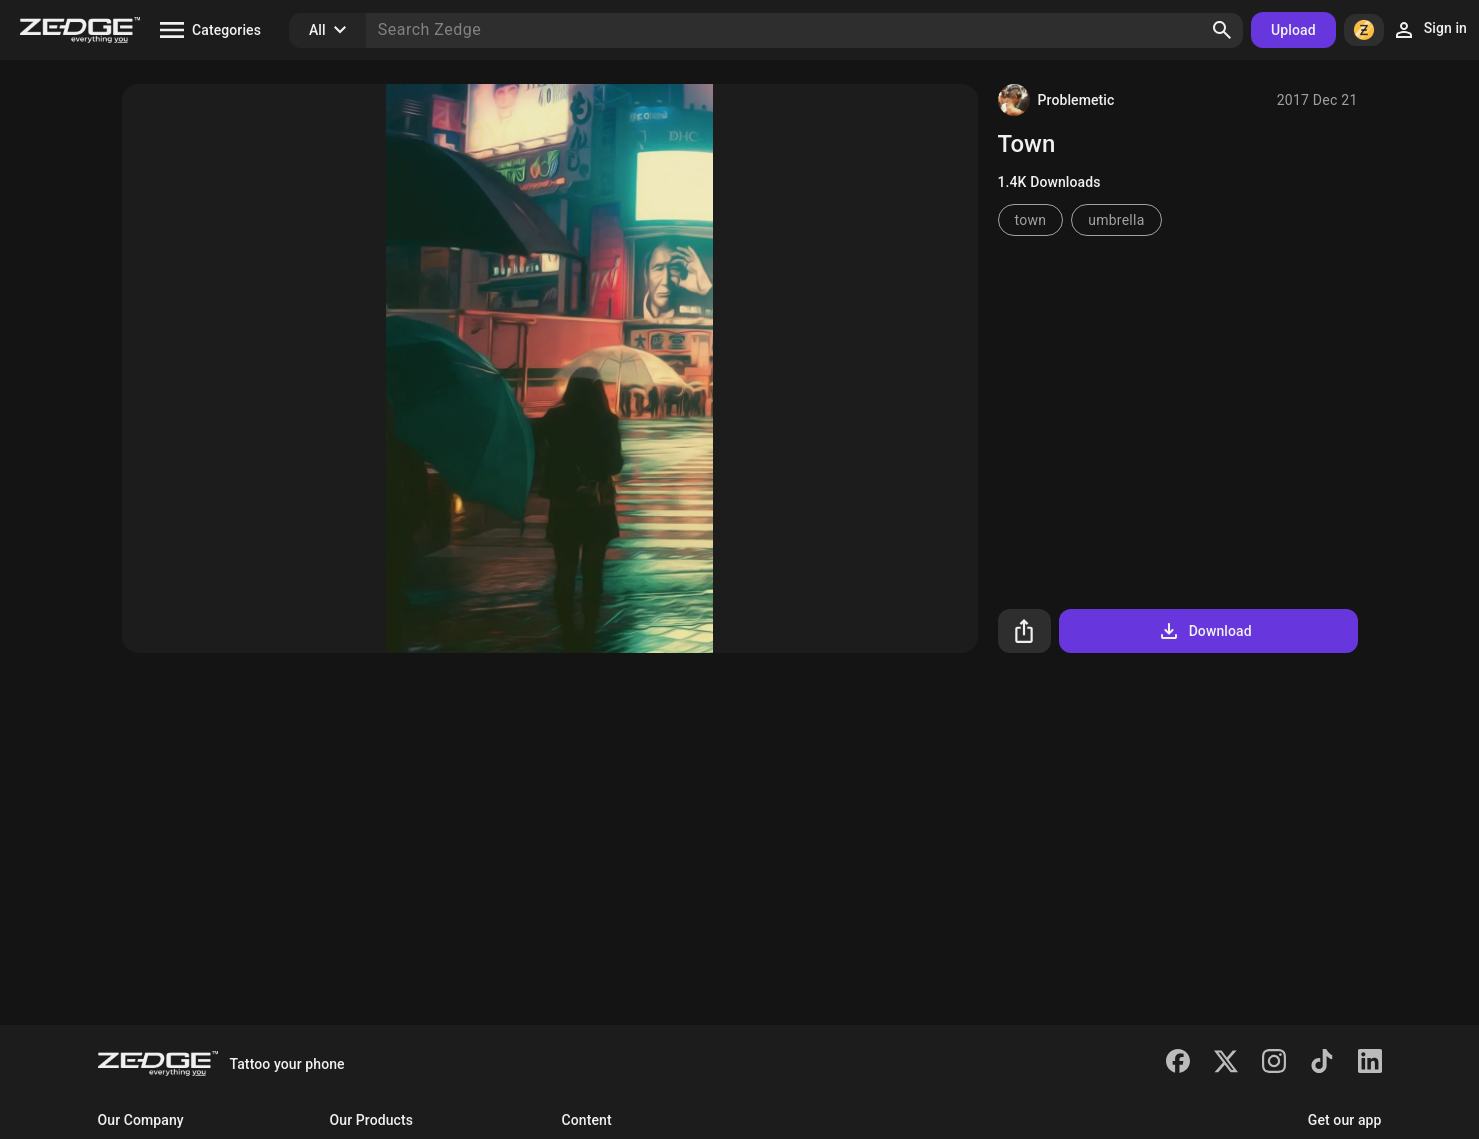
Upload (1293, 30)
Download (1204, 631)
